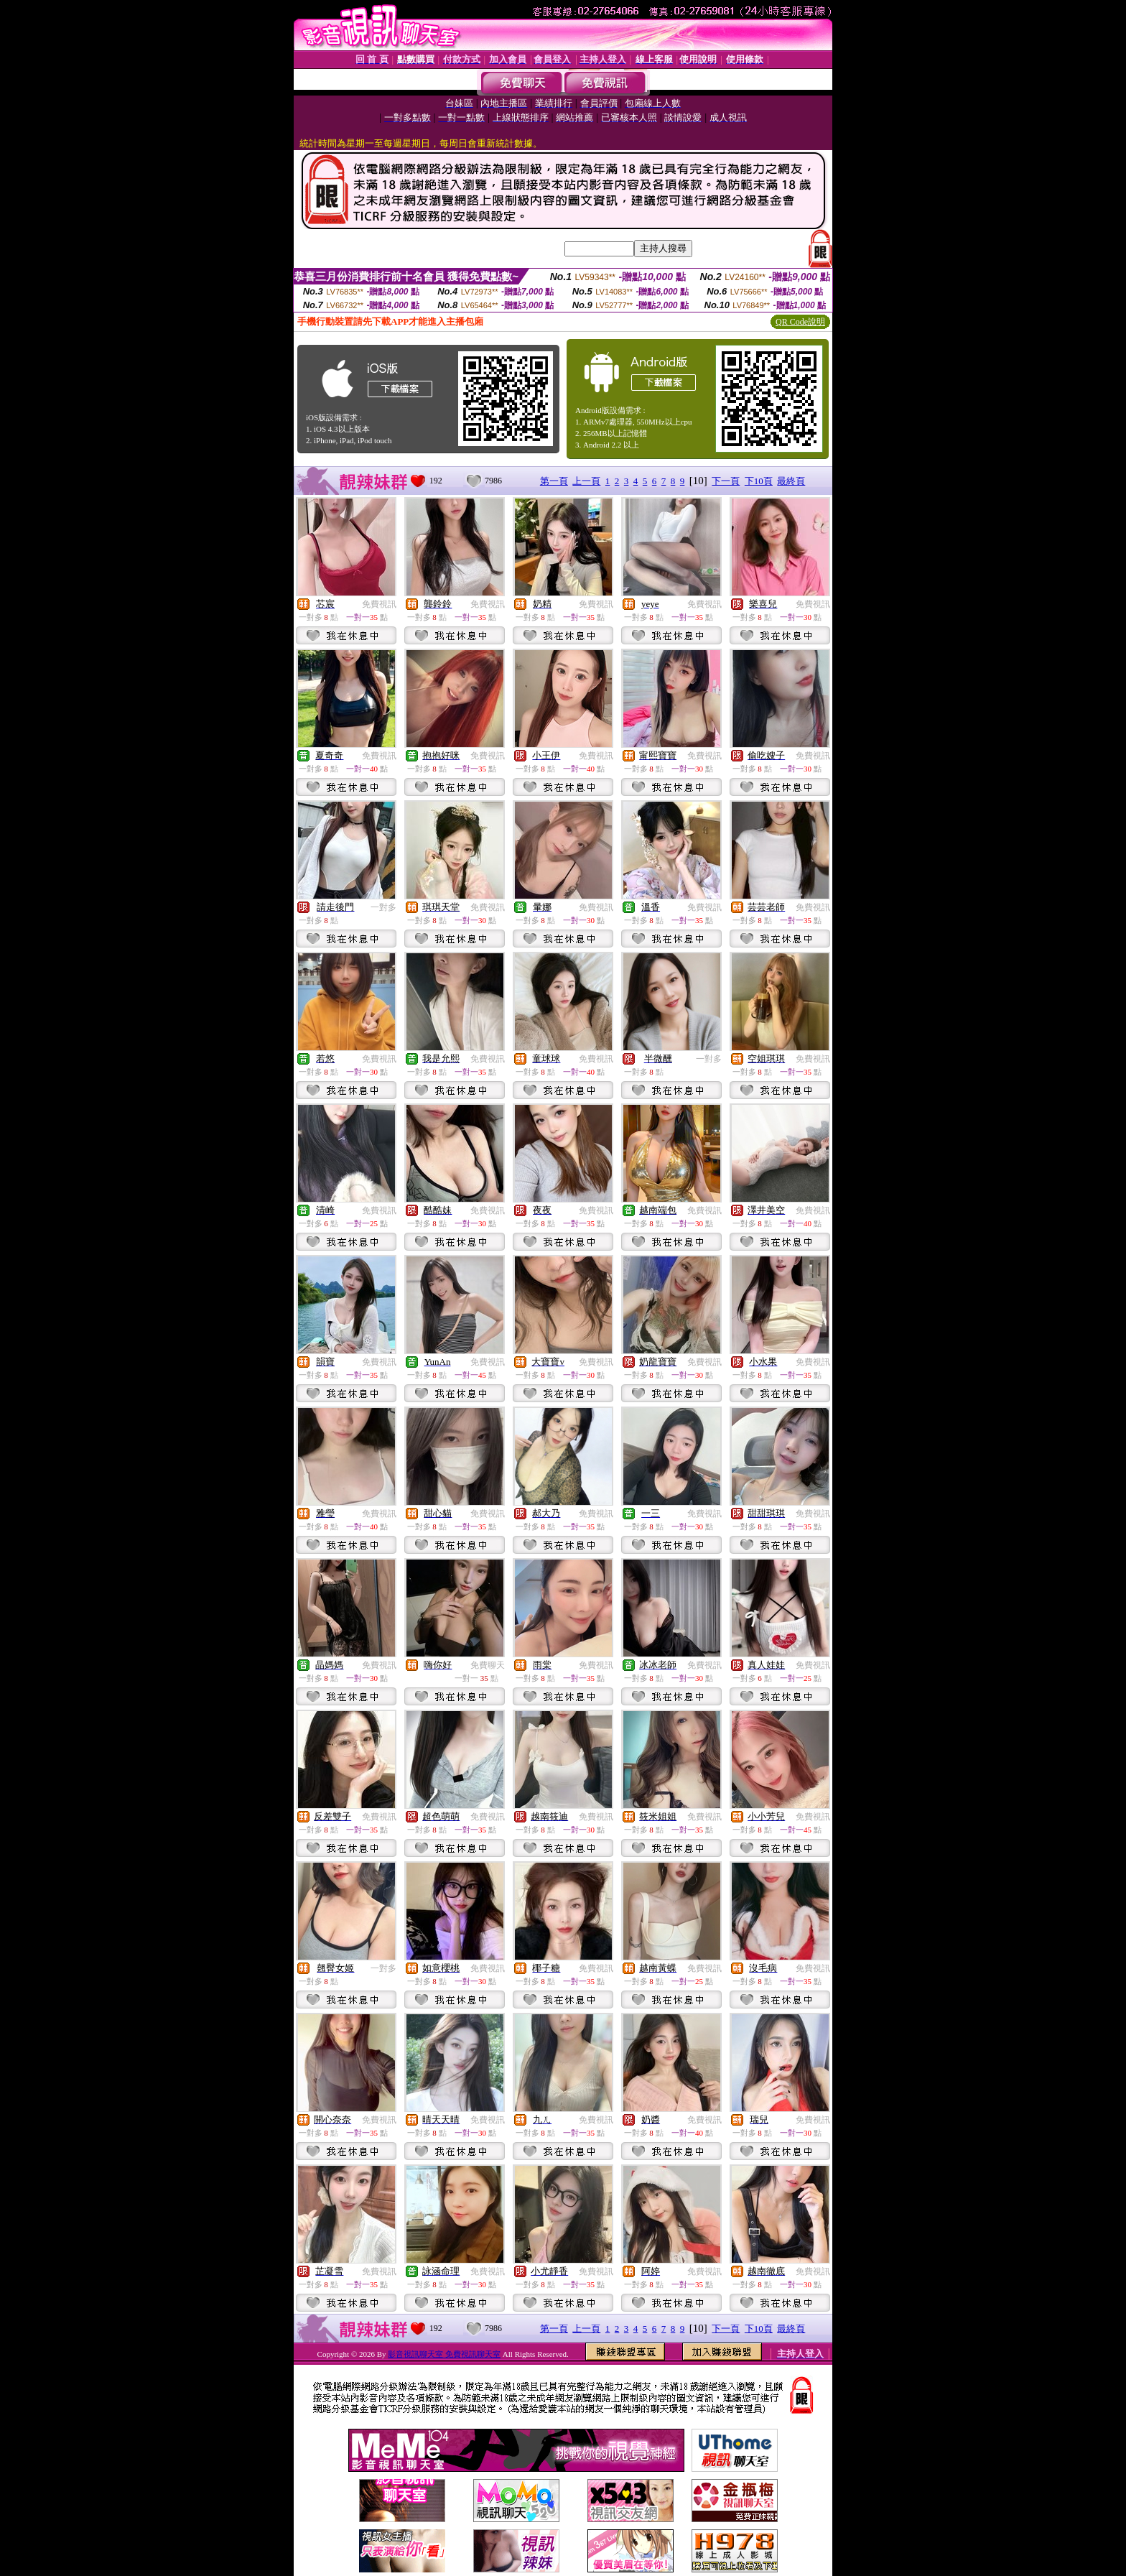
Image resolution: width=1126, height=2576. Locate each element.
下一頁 (726, 481)
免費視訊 (379, 604)
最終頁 (791, 481)
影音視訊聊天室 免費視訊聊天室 (444, 2354)
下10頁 (759, 481)
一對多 (383, 907)
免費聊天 (487, 1665)
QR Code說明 (800, 322)
